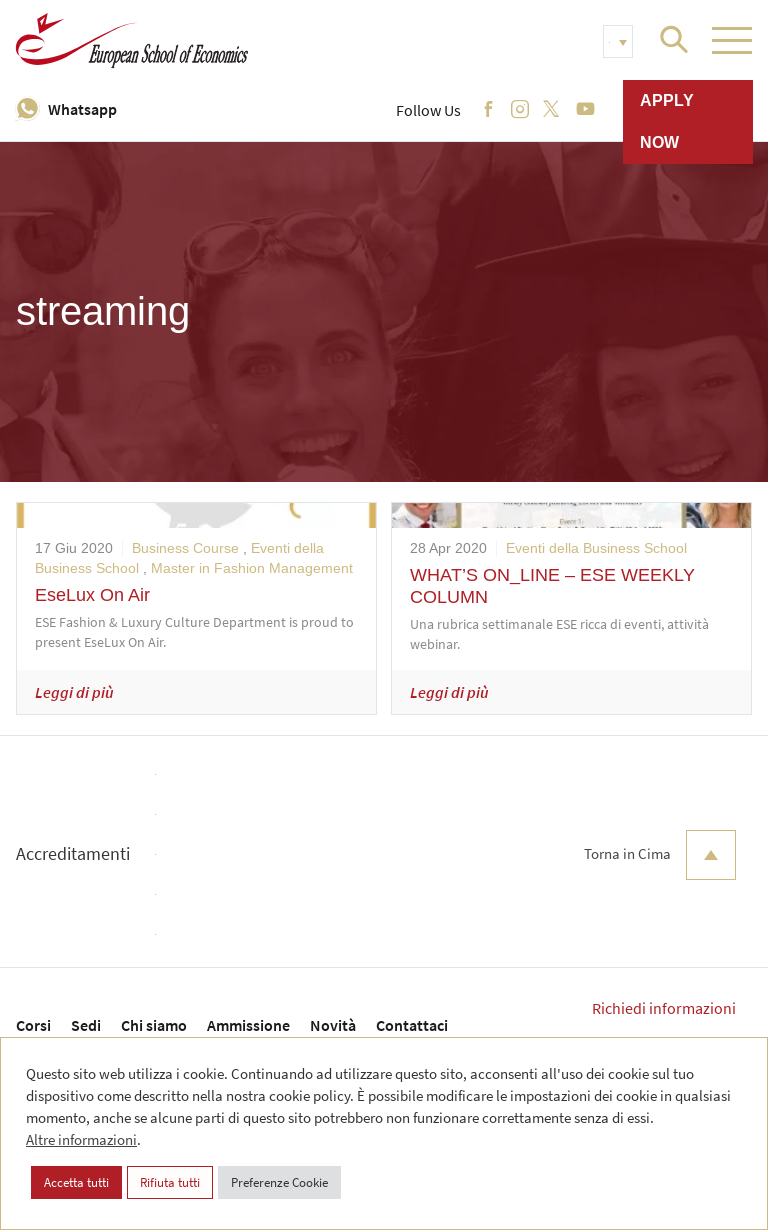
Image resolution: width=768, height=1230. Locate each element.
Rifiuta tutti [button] (170, 1182)
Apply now (667, 121)
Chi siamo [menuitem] (154, 1025)
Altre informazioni (81, 1139)
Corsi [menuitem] (33, 1025)
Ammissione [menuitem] (248, 1025)
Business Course (185, 548)
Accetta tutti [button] (76, 1182)
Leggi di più (74, 692)
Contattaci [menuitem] (412, 1025)
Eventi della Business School (596, 548)
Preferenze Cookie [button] (279, 1182)
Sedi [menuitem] (86, 1025)
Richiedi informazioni (664, 1008)
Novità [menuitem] (333, 1025)
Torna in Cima (660, 855)
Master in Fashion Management (252, 568)
